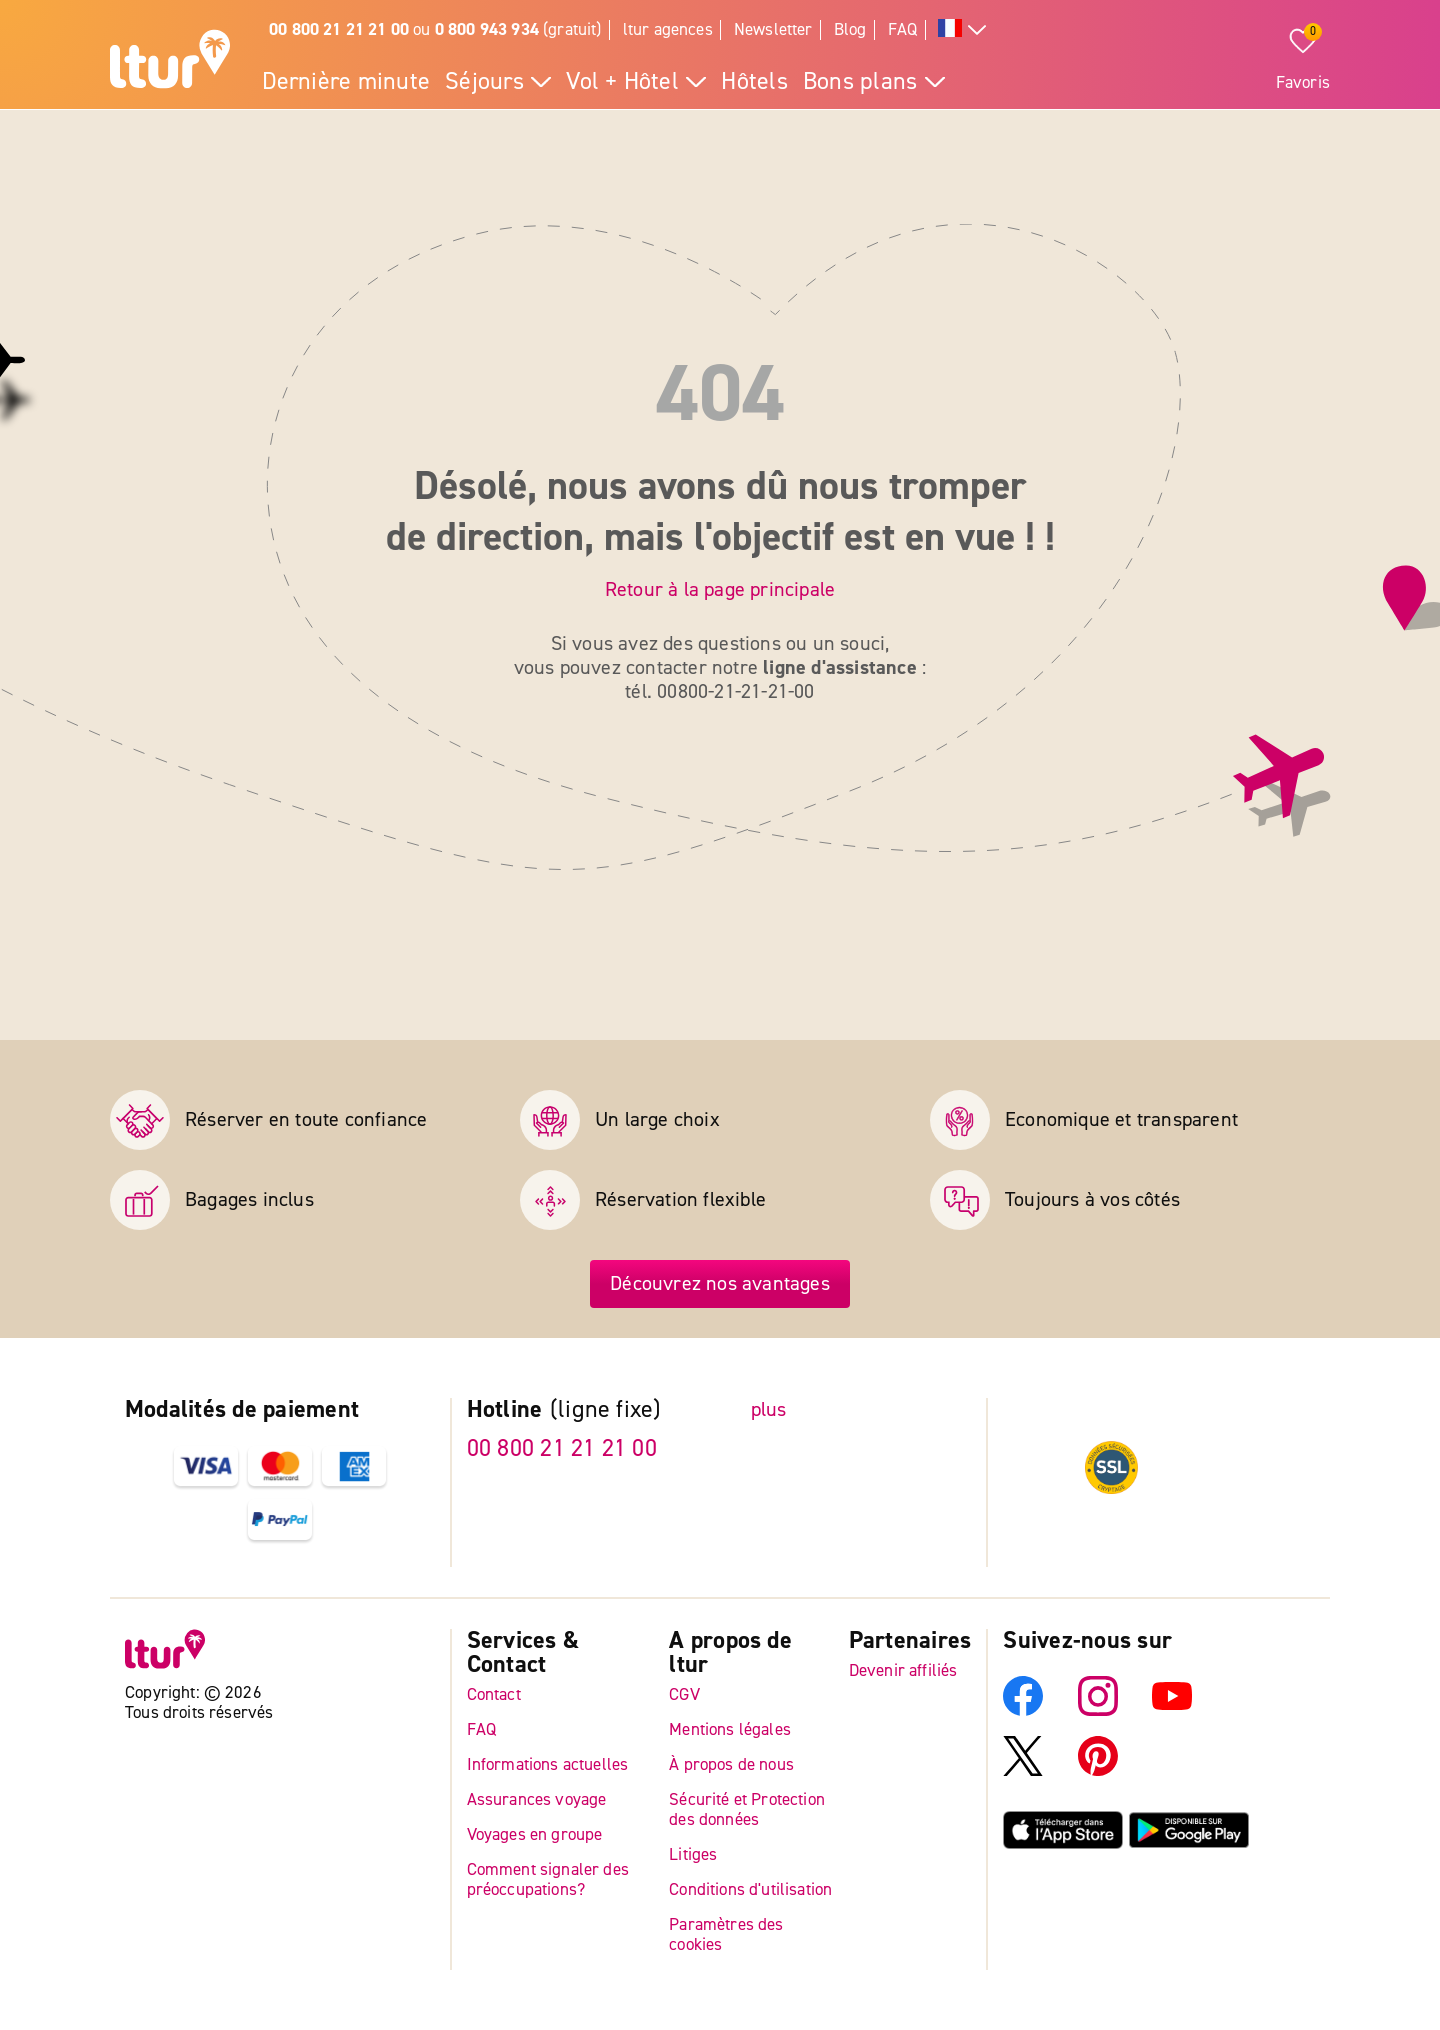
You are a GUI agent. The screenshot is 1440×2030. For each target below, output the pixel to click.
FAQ (903, 29)
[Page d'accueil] (170, 62)
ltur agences (668, 29)
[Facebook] (1023, 1710)
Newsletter (773, 29)
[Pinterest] (1098, 1770)
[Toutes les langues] (962, 30)
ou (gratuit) (435, 29)
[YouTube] (1172, 1710)
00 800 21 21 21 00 (562, 1448)
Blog (850, 29)
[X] (1023, 1770)
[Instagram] (1098, 1710)
